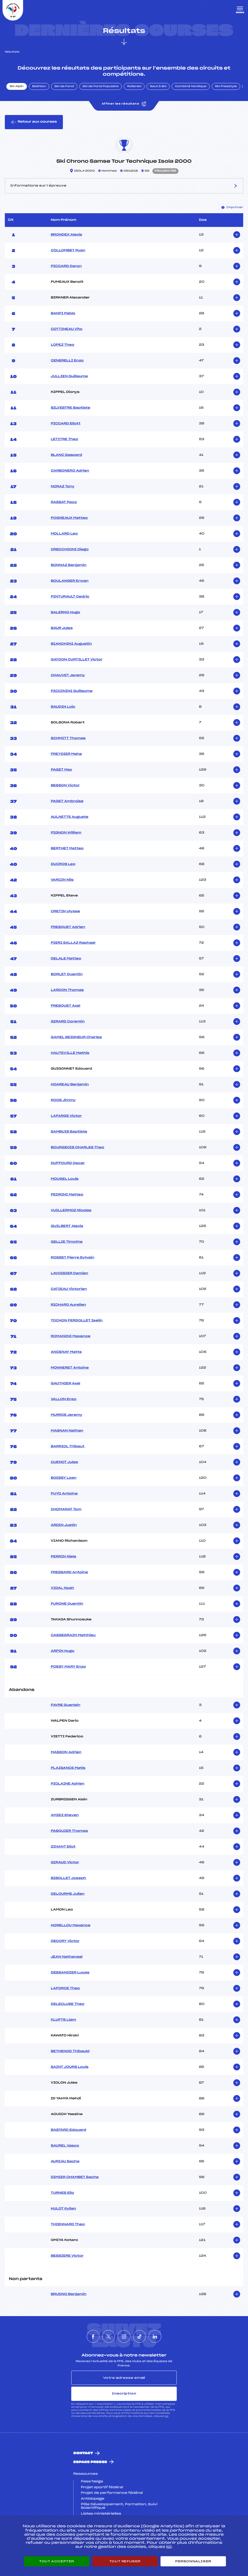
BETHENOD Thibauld (70, 2051)
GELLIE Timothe (67, 1241)
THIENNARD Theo (68, 2224)
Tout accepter (56, 2561)
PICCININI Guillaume (72, 691)
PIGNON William (66, 832)
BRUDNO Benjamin (68, 2294)
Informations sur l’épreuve (124, 186)
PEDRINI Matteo (67, 1194)
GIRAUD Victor (65, 1862)
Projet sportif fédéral (102, 2487)
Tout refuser (124, 2561)
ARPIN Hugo (62, 1651)
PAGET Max (61, 769)
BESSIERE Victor (67, 2255)
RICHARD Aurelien (68, 1304)
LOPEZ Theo (62, 344)
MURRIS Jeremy (66, 1415)
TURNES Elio (62, 2193)
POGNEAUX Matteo (69, 518)
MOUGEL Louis (65, 1179)
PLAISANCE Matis (68, 1768)
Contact (83, 2453)
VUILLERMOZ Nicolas (71, 1210)
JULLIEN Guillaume (69, 376)
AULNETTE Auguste (69, 817)
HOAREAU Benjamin (70, 1084)
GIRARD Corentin (68, 1021)
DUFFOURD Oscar (68, 1163)
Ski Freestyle (226, 86)
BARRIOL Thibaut (67, 1446)
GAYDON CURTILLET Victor (76, 659)
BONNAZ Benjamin (68, 565)
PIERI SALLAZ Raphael (73, 942)
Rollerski (134, 86)
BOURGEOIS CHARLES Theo (77, 1147)
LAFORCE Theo (65, 1988)
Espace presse (90, 2462)
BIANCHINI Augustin (71, 643)
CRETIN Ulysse (65, 911)
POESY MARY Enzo (68, 1666)
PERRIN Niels (63, 1556)
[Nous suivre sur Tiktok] (139, 2336)
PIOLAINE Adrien (67, 1783)
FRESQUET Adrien (68, 927)
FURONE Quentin (67, 1603)
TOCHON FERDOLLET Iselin (76, 1320)
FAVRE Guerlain (65, 1705)
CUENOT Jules (64, 1462)
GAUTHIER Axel (65, 1383)
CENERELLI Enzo (67, 360)
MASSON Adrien (66, 1752)
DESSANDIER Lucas (70, 1972)
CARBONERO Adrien (70, 470)
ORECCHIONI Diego (69, 549)
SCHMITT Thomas (68, 738)
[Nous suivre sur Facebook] (93, 2336)
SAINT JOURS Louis (69, 2067)
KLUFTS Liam (63, 2019)
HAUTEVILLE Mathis (70, 1053)
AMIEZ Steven (65, 1815)
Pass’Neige (92, 2481)
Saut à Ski (158, 86)
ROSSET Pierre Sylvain (72, 1257)
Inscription (124, 2393)
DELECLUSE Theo (67, 2004)
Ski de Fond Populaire (101, 86)
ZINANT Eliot (63, 1846)
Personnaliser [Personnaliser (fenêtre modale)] (193, 2561)
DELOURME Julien (67, 1894)
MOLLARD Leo (64, 533)
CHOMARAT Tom (66, 1509)
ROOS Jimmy (63, 1100)
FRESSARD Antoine (69, 1572)
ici (166, 2416)
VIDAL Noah (62, 1588)
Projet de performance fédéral (112, 2493)
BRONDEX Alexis (66, 234)
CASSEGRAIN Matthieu (73, 1635)
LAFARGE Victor (66, 1116)
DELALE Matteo (66, 958)
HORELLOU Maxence (70, 1925)
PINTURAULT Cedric (70, 596)
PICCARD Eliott (65, 423)
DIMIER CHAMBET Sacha (75, 2177)
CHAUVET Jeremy (68, 675)
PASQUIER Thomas (69, 1831)
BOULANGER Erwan (69, 581)
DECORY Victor (65, 1941)
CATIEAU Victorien (69, 1289)
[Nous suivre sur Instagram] (124, 2336)
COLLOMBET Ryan (68, 250)
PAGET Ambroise (67, 801)
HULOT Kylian (63, 2208)
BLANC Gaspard (66, 455)
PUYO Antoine (64, 1493)
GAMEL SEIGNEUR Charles (76, 1037)
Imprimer (232, 207)
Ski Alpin (17, 86)
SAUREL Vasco (65, 2145)
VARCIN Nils (62, 880)
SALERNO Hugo (65, 612)
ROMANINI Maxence (71, 1336)
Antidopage (92, 2498)
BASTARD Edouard (68, 2130)
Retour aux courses (34, 122)
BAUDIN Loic (63, 706)
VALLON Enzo (63, 1399)
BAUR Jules (62, 628)
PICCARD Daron (66, 266)
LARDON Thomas (67, 990)
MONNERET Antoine (70, 1367)
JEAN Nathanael (66, 1956)
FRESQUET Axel (65, 1005)
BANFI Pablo (63, 313)
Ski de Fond (64, 86)
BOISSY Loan (63, 1478)
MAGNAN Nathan (67, 1430)
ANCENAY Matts (66, 1352)
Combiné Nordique (190, 86)
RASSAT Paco (64, 502)
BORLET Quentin (67, 974)
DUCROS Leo (63, 864)
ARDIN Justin (64, 1525)
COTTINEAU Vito (66, 329)
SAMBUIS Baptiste (69, 1131)
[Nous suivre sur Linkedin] (155, 2336)
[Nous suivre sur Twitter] (108, 2336)
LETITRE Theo (64, 439)
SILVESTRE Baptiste (70, 407)
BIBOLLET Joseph (68, 1878)
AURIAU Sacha (65, 2161)
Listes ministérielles (101, 2513)
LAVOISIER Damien (69, 1273)
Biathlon (39, 86)
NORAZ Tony (62, 486)
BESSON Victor (65, 785)
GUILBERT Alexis (67, 1226)
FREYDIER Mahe (66, 754)
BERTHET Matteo (67, 848)
